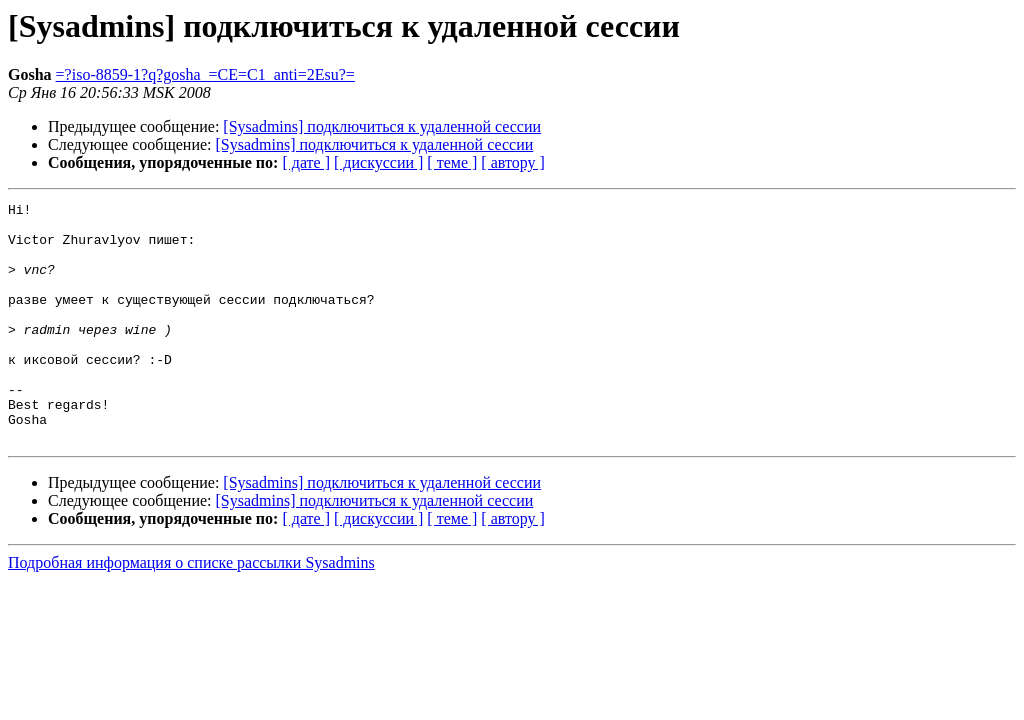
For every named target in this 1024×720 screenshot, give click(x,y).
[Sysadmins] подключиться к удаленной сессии (382, 126)
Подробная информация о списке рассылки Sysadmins (191, 610)
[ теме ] (452, 162)
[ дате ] (306, 162)
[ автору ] (512, 162)
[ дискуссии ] (378, 162)
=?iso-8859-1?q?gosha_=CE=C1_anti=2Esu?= (205, 74)
